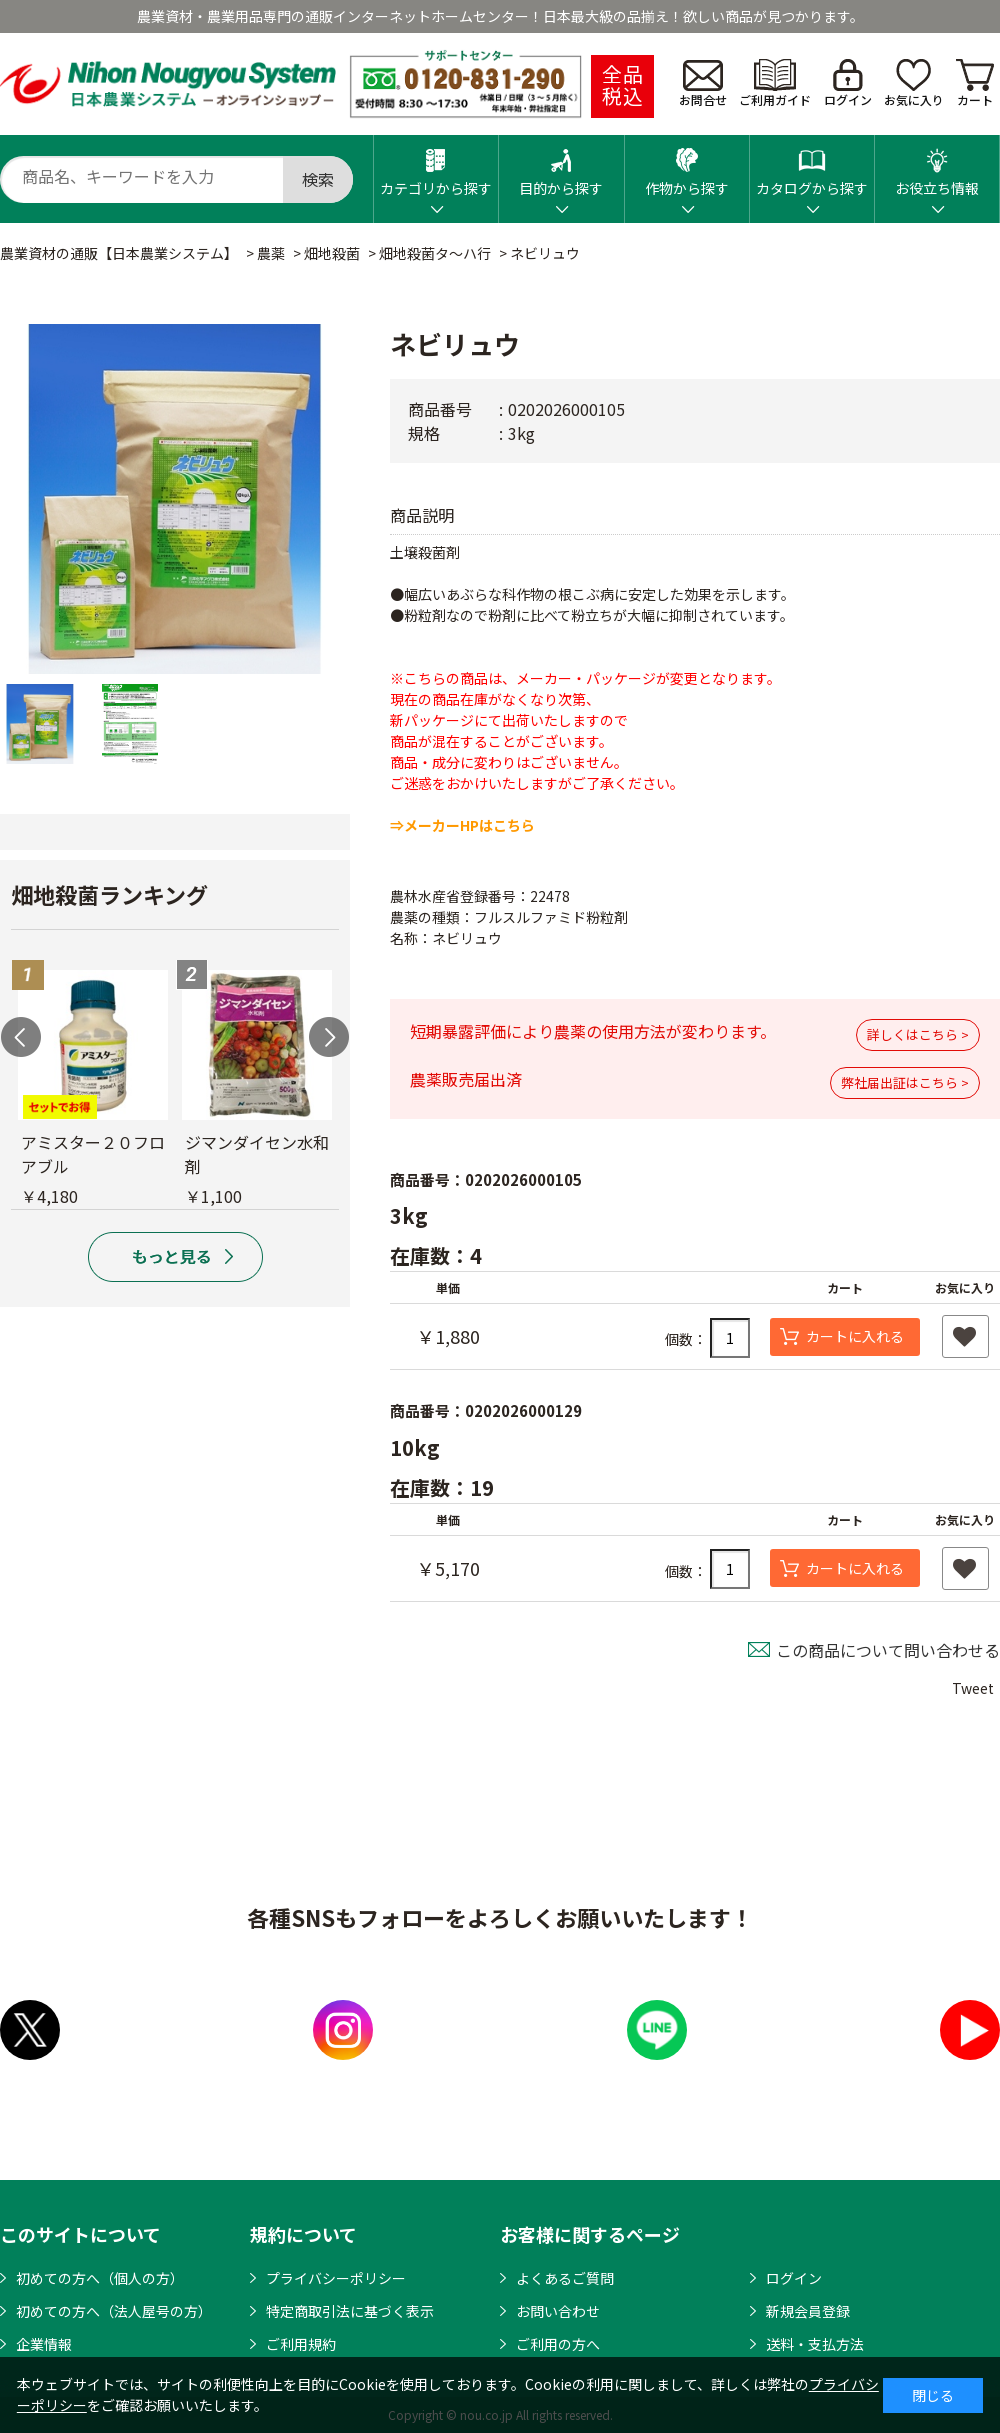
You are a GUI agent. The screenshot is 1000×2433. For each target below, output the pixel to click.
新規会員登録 (808, 2311)
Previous (21, 1037)
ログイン (848, 83)
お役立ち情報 (937, 166)
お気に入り (914, 83)
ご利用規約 (301, 2344)
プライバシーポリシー (336, 2278)
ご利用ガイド (775, 83)
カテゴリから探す (436, 166)
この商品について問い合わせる (888, 1650)
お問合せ (703, 84)
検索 (318, 179)
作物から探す (687, 166)
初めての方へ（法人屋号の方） (114, 2311)
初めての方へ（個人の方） (100, 2278)
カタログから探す (812, 166)
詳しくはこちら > (918, 1034)
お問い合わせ (558, 2311)
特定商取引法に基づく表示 (350, 2311)
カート (975, 83)
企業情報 (44, 2344)
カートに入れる (855, 1336)
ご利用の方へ (558, 2344)
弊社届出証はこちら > (905, 1082)
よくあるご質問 (565, 2278)
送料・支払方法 (815, 2344)
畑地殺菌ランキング (109, 894)
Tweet (973, 1688)
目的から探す (561, 166)
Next (329, 1037)
